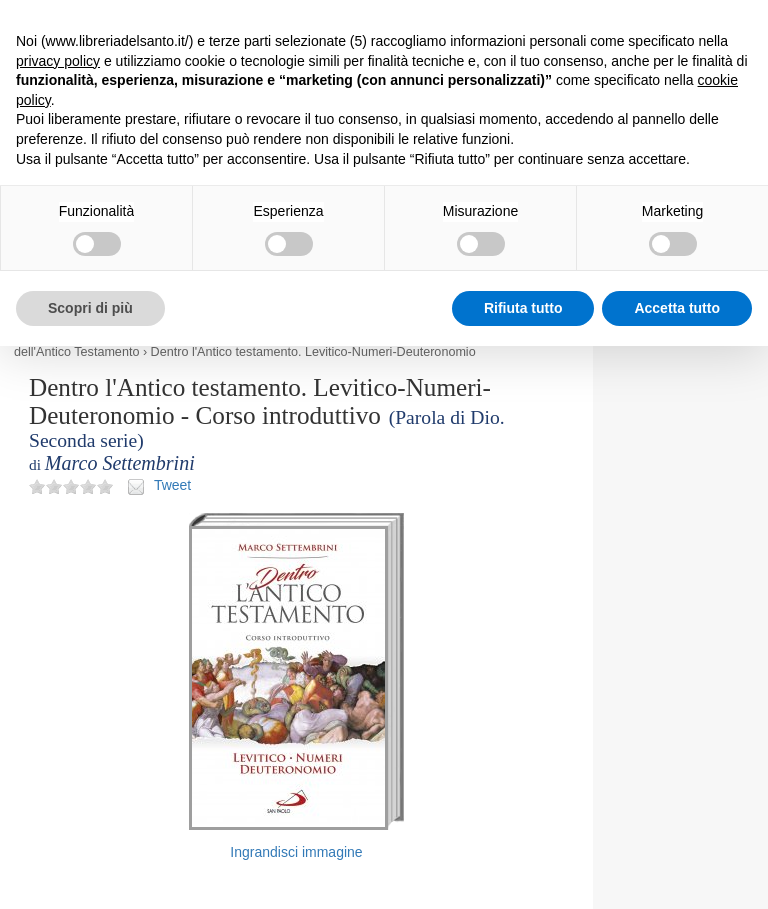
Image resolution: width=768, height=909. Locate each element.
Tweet (172, 485)
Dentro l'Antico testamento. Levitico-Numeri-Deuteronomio (313, 352)
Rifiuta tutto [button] (523, 308)
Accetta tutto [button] (677, 308)
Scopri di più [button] (90, 308)
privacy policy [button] (58, 61)
